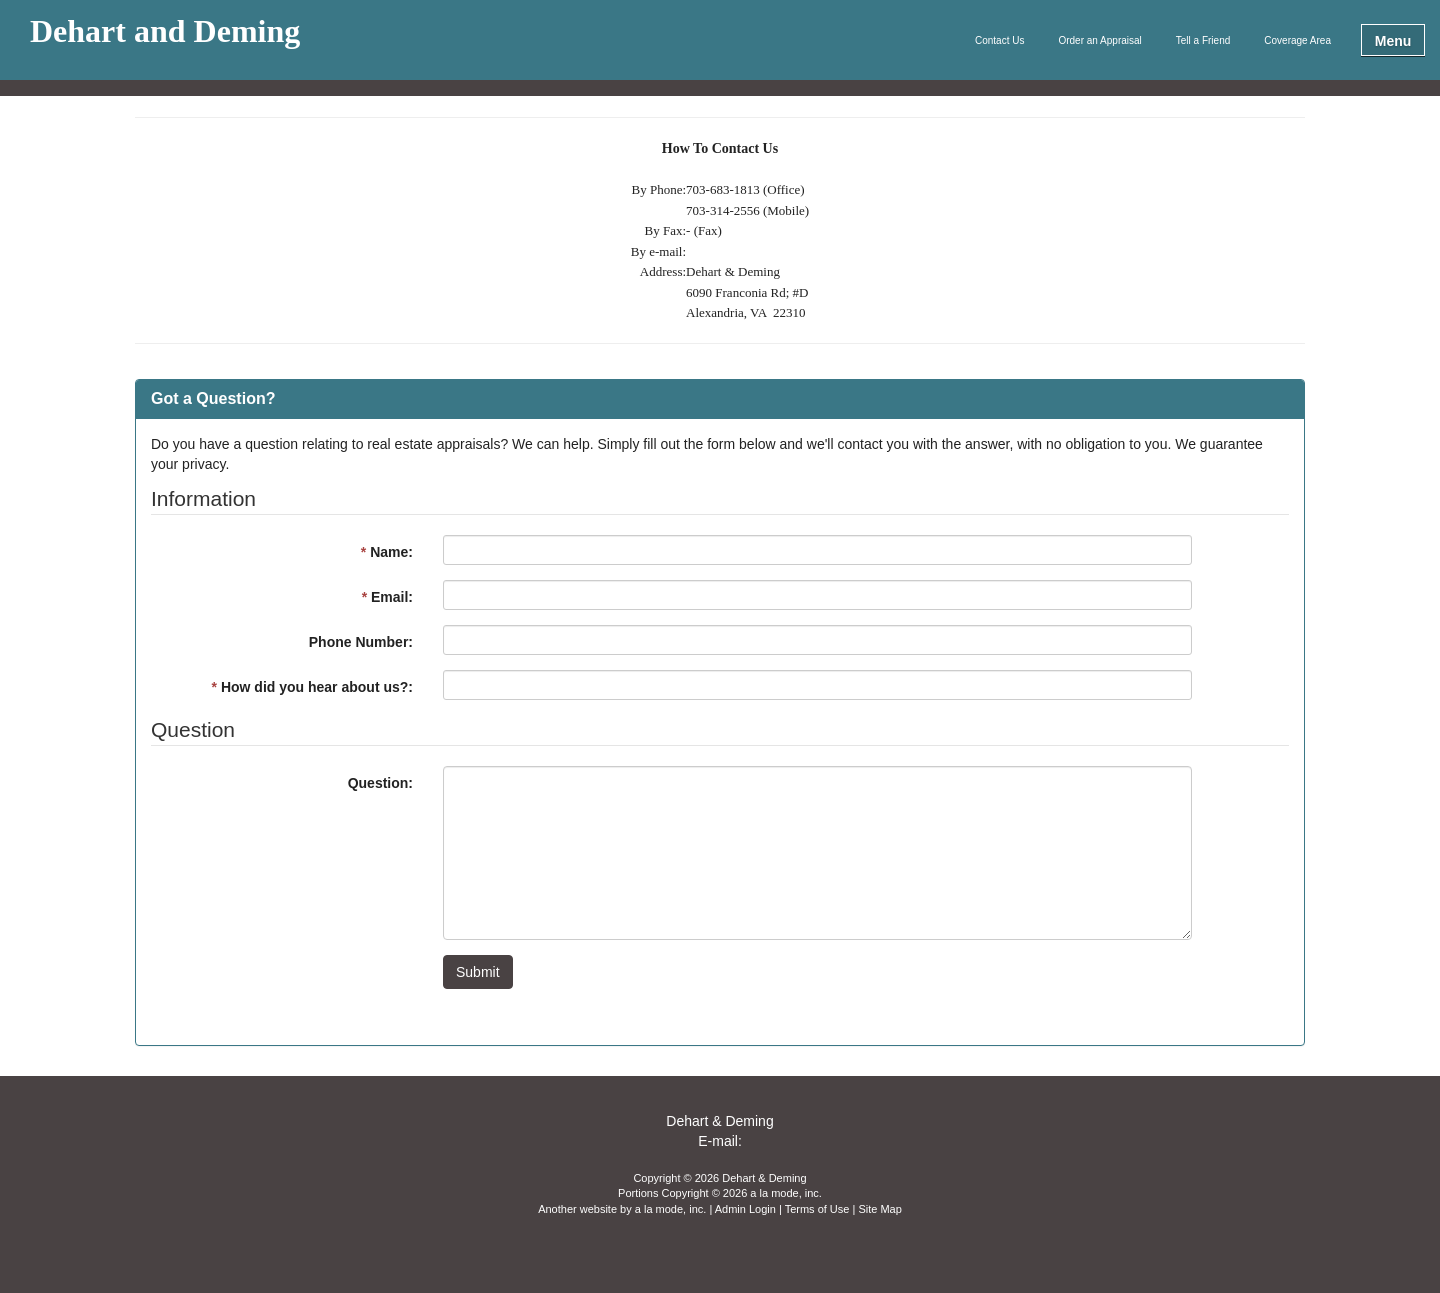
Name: (387, 552)
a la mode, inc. (671, 1209)
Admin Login (745, 1209)
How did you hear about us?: (312, 687)
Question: (380, 783)
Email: (387, 597)
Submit (478, 972)
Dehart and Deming (165, 32)
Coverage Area (1297, 40)
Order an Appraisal (1099, 40)
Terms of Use (817, 1209)
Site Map (879, 1209)
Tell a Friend (1203, 40)
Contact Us (999, 40)
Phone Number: (361, 642)
